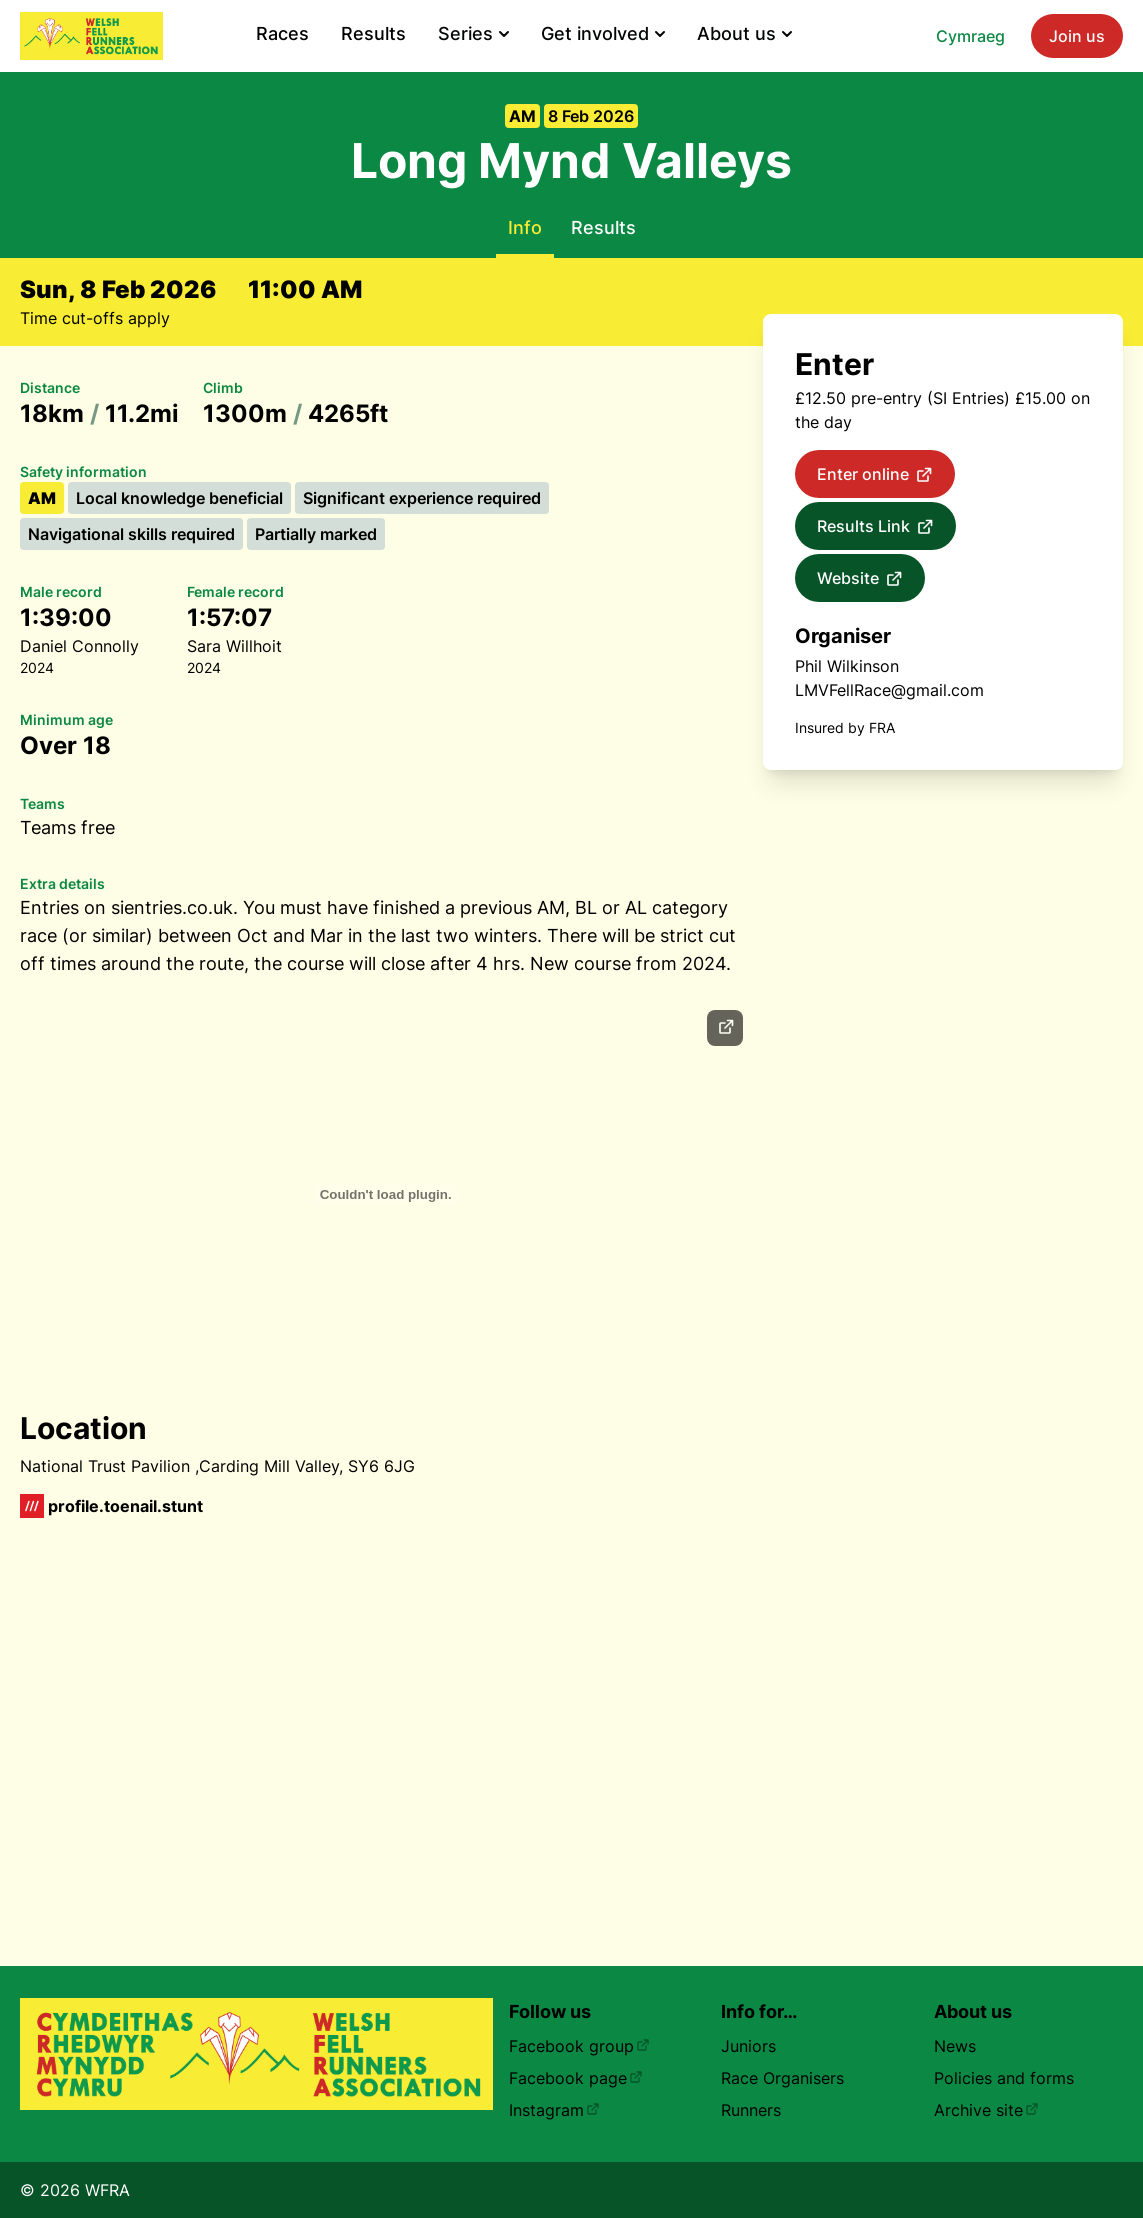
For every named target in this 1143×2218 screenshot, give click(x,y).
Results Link (875, 527)
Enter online (875, 475)
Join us (1077, 36)
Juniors (748, 2046)
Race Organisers (782, 2078)
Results (373, 33)
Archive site (986, 2110)
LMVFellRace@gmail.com (889, 690)
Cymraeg (970, 36)
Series (473, 33)
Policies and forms (1004, 2078)
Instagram (554, 2110)
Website (860, 579)
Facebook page (576, 2078)
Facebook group (579, 2046)
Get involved (603, 33)
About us (744, 33)
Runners (751, 2110)
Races (282, 33)
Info (525, 227)
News (955, 2046)
